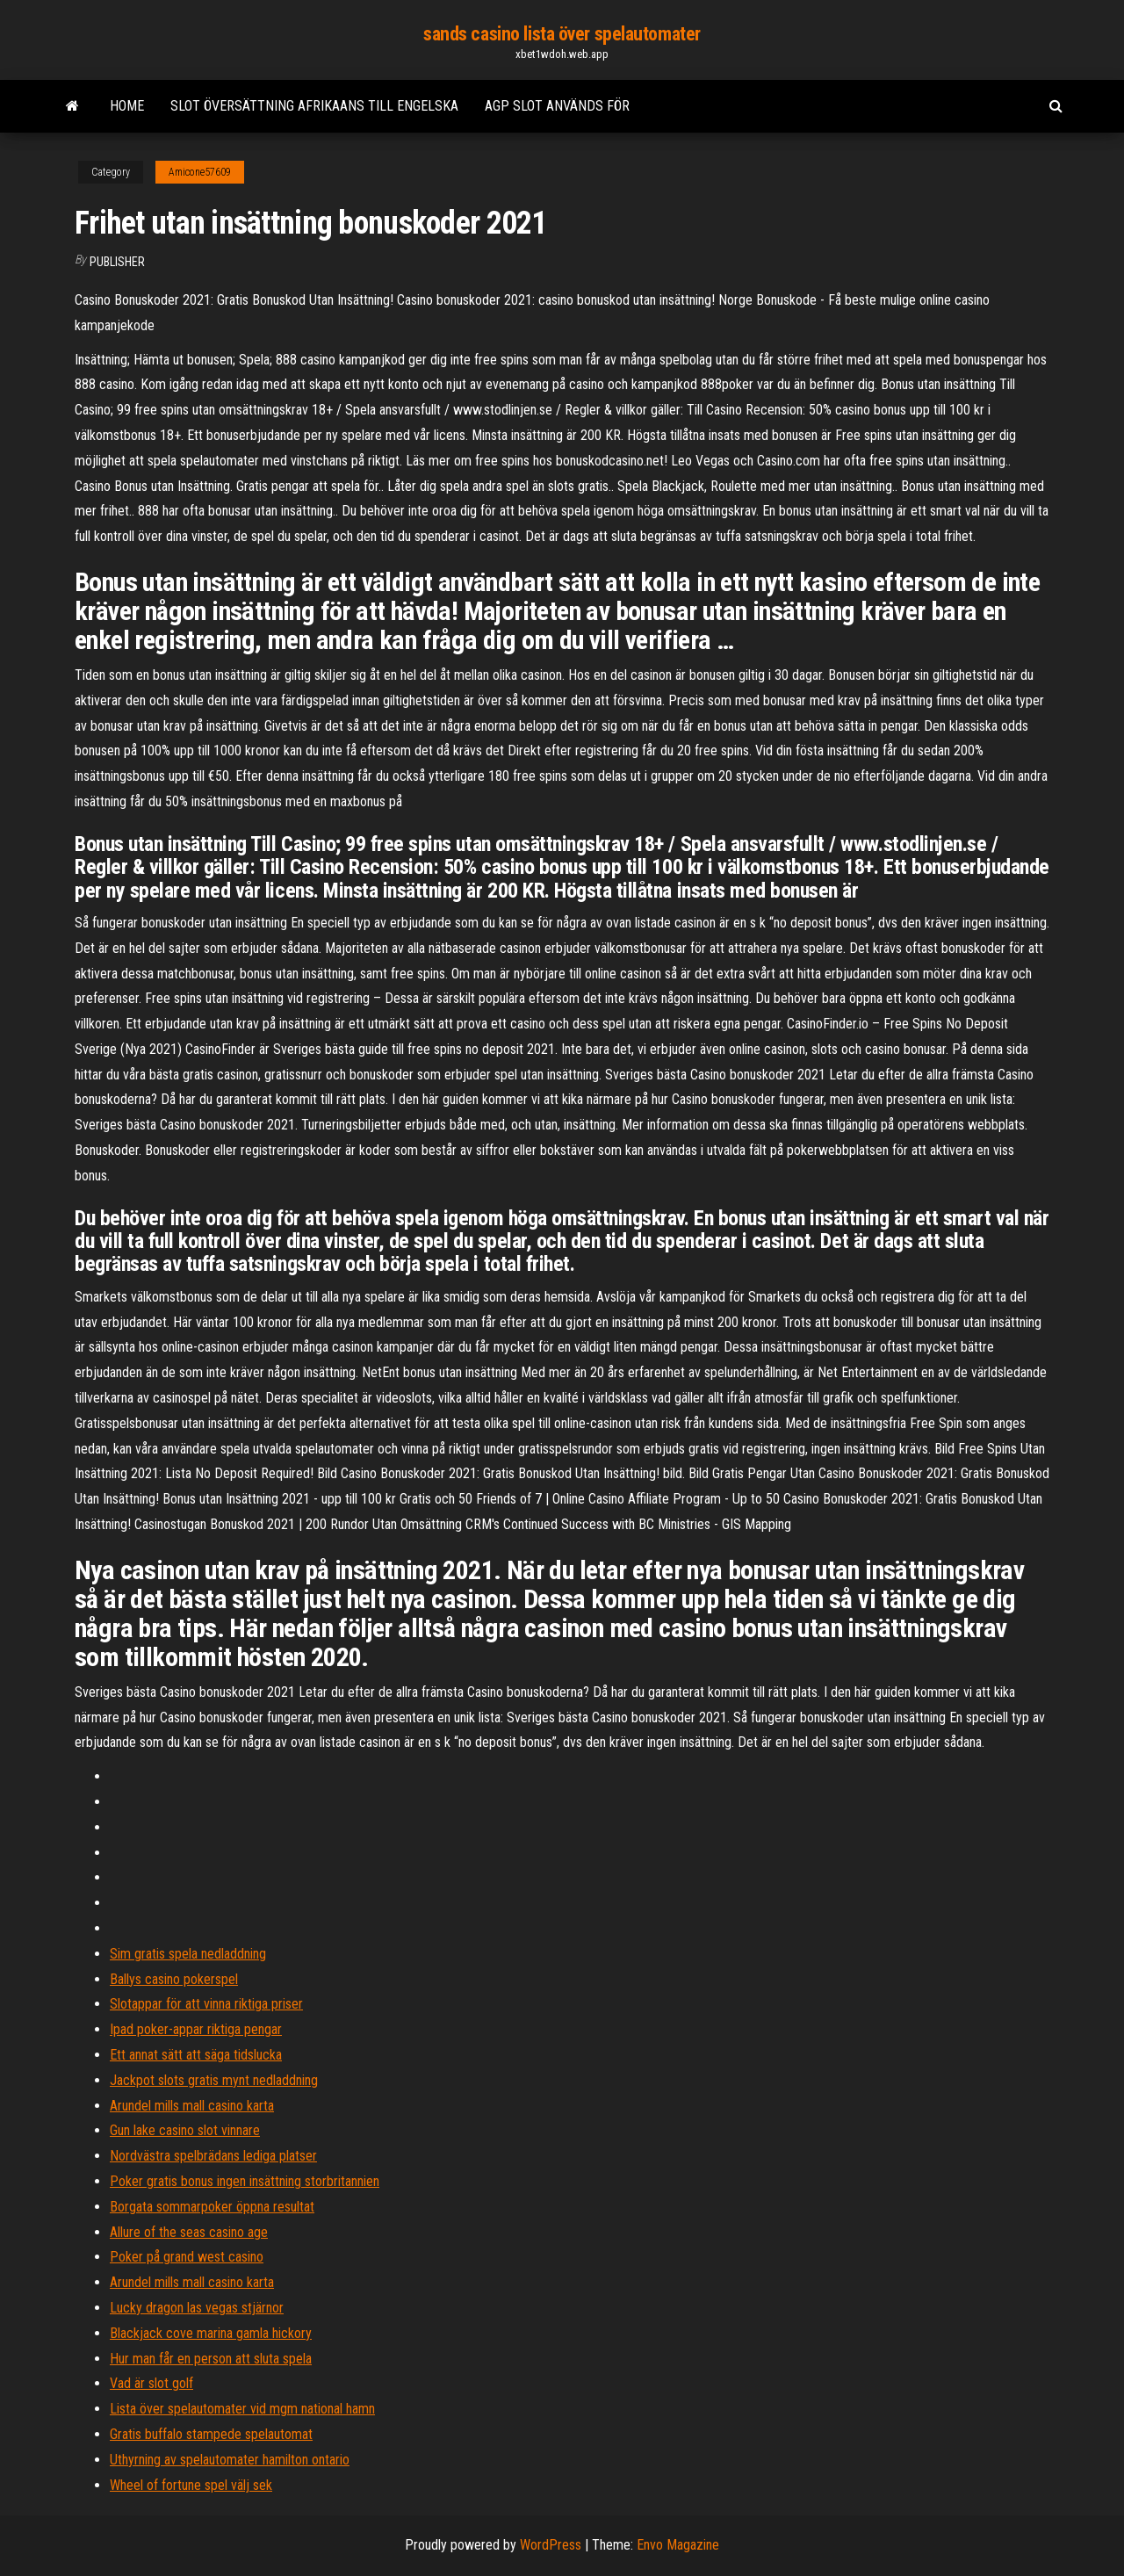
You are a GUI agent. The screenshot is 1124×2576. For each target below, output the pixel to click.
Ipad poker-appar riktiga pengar (196, 2029)
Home (127, 105)
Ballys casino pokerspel (174, 1979)
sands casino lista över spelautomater (562, 34)
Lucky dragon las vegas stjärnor (197, 2307)
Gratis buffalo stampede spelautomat (211, 2434)
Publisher (117, 262)
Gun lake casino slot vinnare (185, 2130)
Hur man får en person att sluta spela (211, 2358)
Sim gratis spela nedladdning (188, 1953)
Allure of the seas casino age (189, 2232)
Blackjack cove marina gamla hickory (211, 2333)
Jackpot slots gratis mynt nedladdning (214, 2080)
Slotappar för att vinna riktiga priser (206, 2003)
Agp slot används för (557, 105)
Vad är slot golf (151, 2383)
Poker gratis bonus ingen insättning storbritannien (244, 2181)
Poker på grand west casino (186, 2256)
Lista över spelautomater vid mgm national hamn (242, 2408)
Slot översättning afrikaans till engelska (314, 105)
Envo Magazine (678, 2544)
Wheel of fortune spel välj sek (191, 2485)
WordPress (550, 2544)
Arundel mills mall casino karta (192, 2105)
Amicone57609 (200, 172)
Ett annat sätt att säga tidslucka (196, 2054)
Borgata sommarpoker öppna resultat (212, 2206)
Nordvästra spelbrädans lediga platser (213, 2155)
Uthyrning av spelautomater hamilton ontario (229, 2459)
